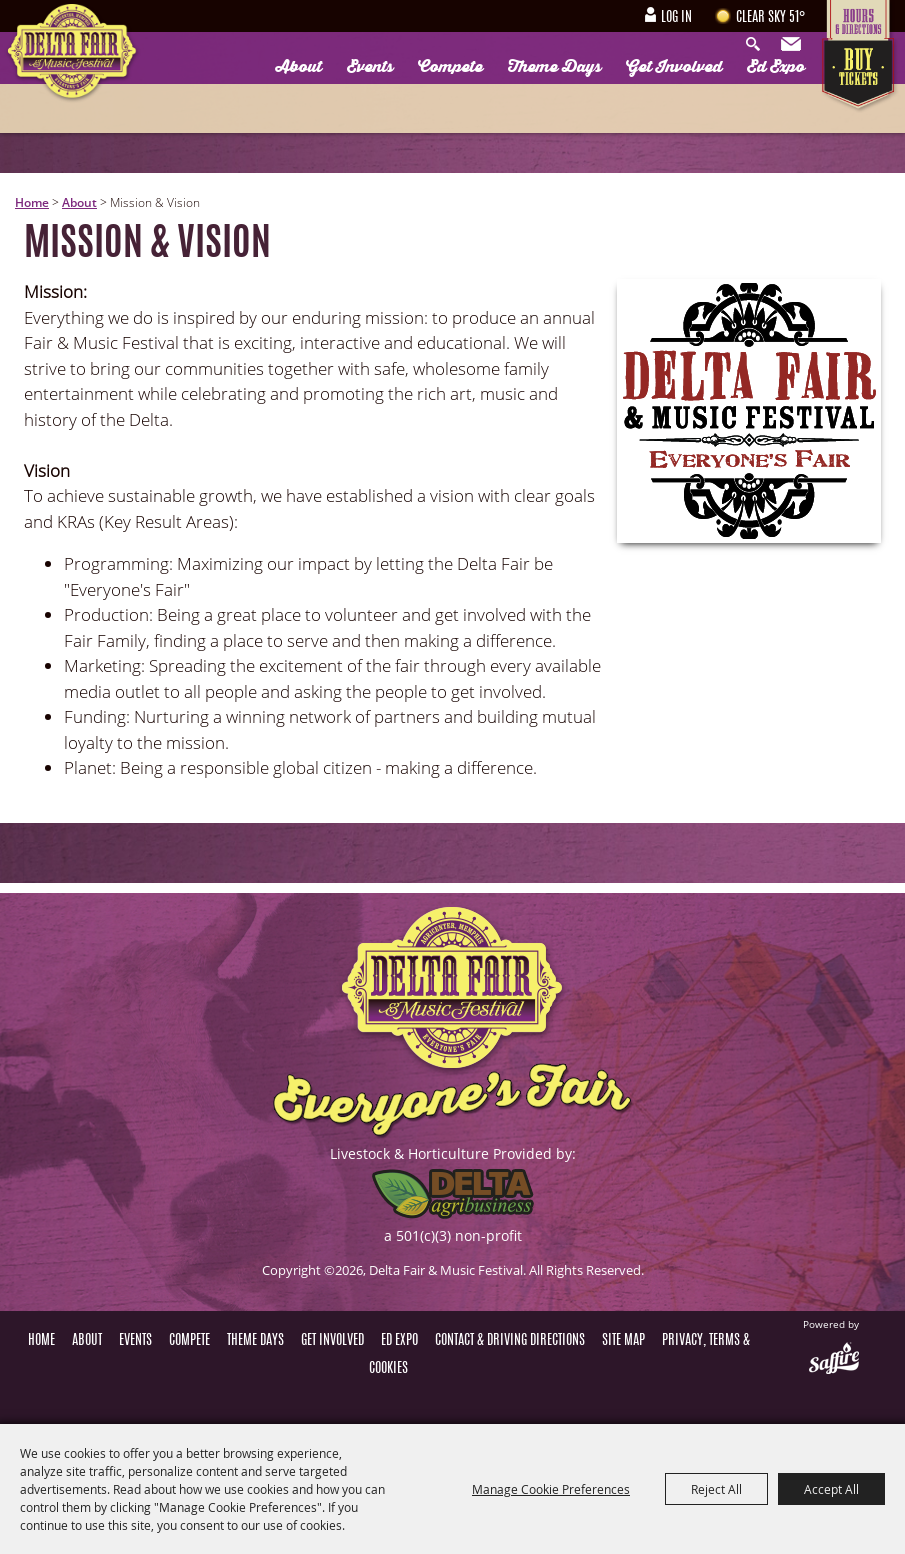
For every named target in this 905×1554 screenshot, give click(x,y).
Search (758, 45)
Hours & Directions (860, 19)
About (299, 67)
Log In (676, 18)
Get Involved (674, 67)
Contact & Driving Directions (510, 1341)
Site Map (623, 1341)
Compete (450, 67)
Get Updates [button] (793, 45)
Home (32, 202)
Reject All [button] (716, 1489)
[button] (749, 411)
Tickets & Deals (860, 75)
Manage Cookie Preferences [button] (551, 1489)
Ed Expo (776, 67)
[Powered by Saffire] (834, 1360)
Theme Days (554, 67)
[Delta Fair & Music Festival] (72, 54)
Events (370, 67)
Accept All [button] (831, 1489)
